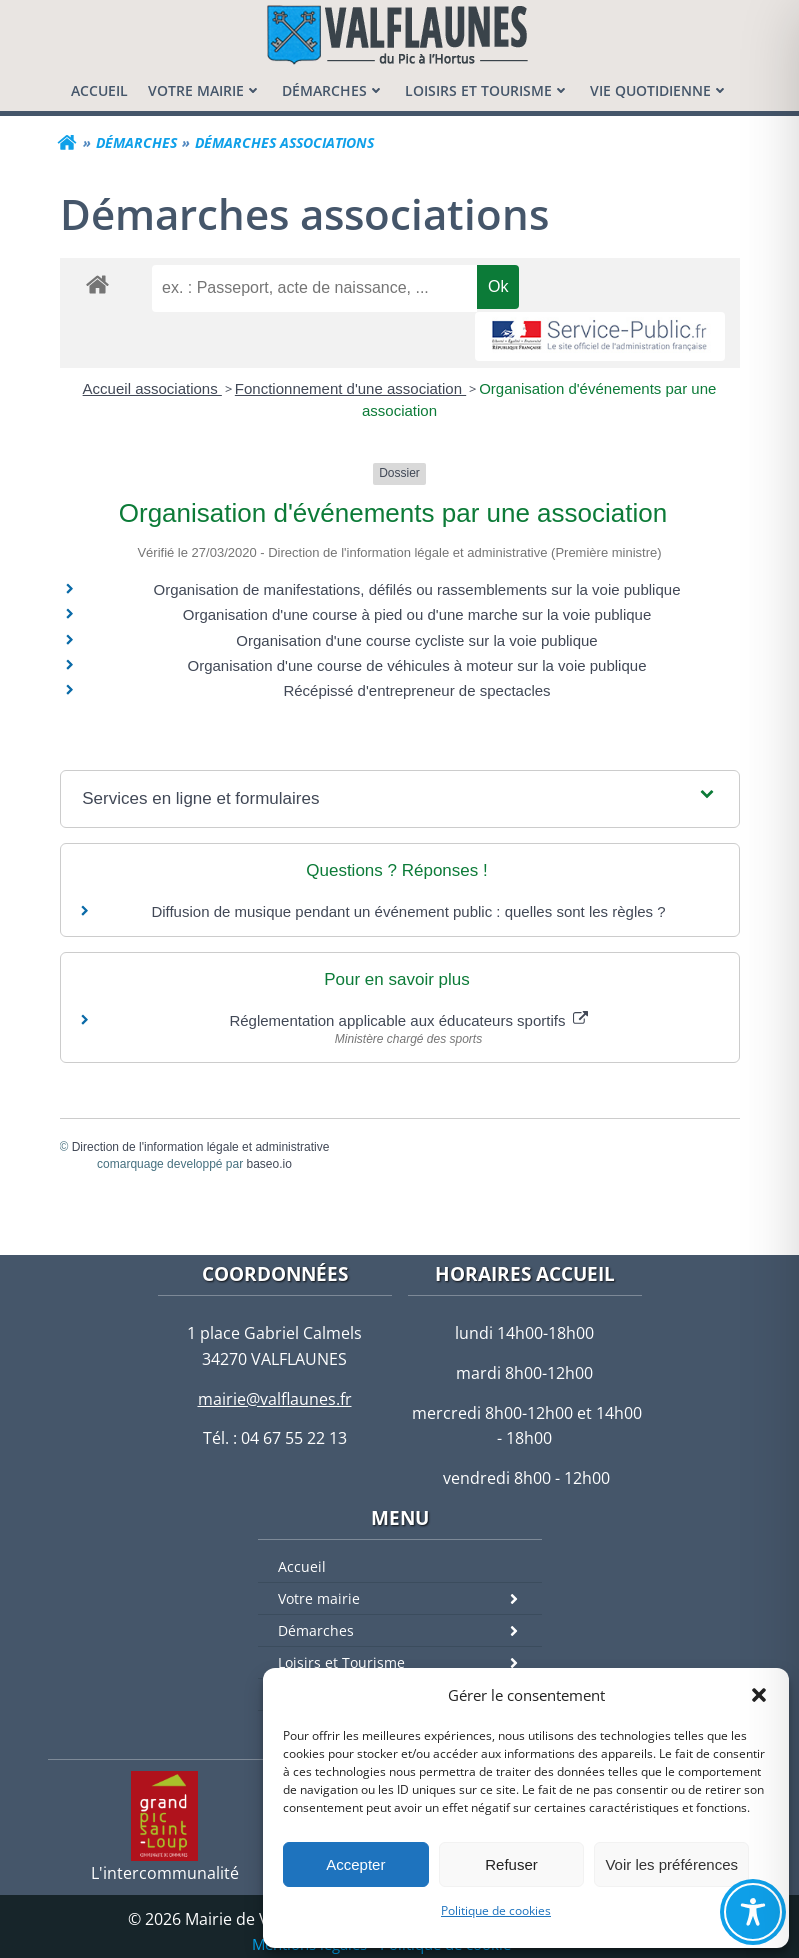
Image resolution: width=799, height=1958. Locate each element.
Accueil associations (152, 388)
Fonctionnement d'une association (350, 388)
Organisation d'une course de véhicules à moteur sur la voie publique (417, 665)
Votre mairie (410, 1598)
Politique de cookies (496, 1910)
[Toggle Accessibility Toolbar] (753, 1912)
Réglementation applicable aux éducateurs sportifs (408, 1020)
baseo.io (269, 1164)
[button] (759, 1695)
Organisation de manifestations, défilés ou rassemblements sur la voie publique (417, 589)
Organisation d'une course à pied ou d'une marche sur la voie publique (417, 614)
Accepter (355, 1864)
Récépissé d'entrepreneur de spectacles (416, 690)
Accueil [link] (99, 90)
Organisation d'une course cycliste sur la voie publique (416, 640)
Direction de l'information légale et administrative (201, 1147)
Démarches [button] (333, 90)
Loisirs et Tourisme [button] (487, 90)
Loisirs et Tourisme (410, 1662)
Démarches (410, 1630)
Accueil (302, 1566)
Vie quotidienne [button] (659, 90)
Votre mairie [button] (205, 90)
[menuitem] (99, 90)
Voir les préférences (671, 1864)
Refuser (511, 1864)
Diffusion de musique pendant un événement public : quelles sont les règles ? (408, 911)
